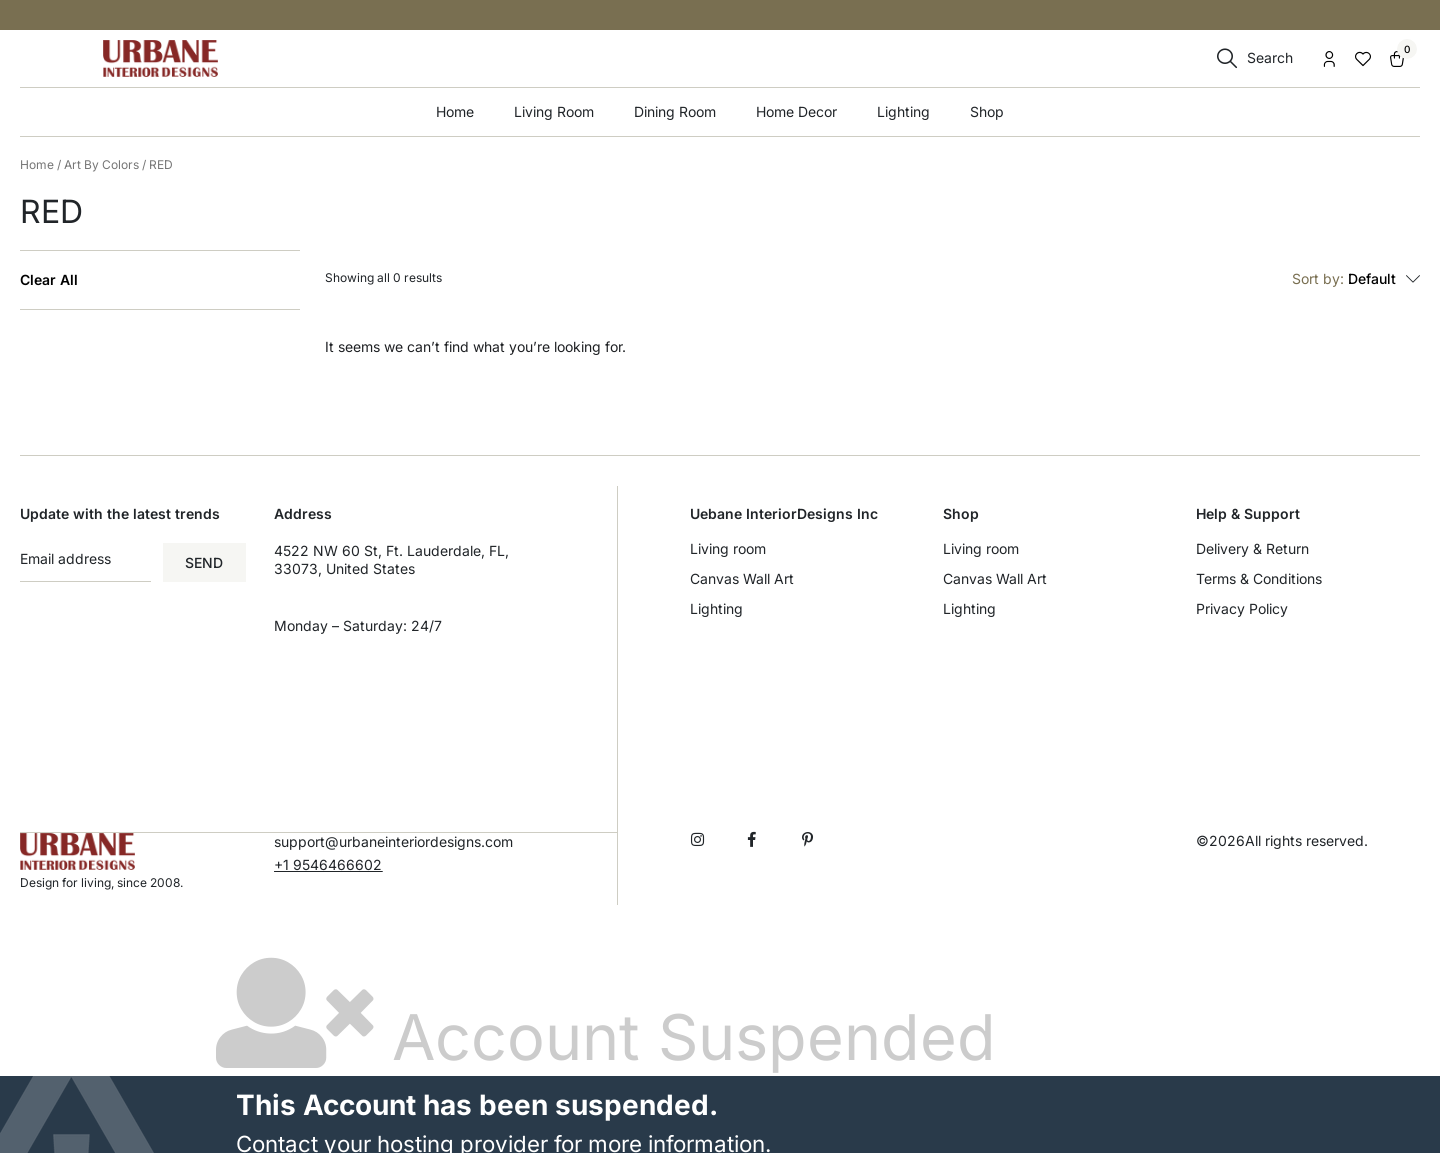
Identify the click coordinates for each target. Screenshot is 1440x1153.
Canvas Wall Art (742, 578)
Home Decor (796, 111)
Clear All (49, 280)
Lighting (903, 111)
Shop (987, 111)
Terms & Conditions (1259, 578)
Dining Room (675, 111)
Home (455, 111)
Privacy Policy (1242, 608)
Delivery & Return (1252, 548)
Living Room (554, 111)
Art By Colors (101, 164)
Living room (728, 548)
